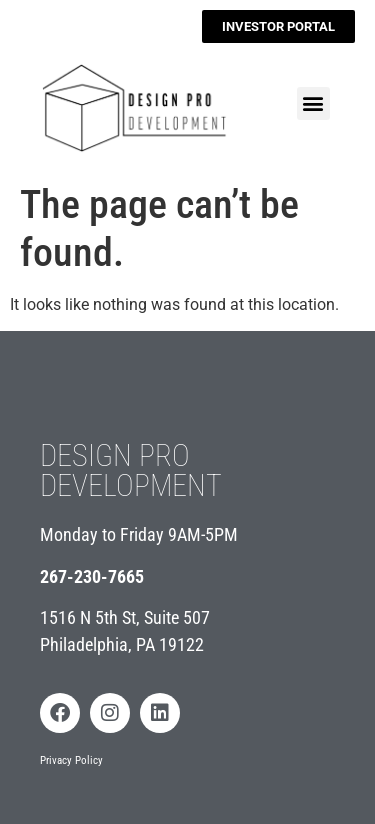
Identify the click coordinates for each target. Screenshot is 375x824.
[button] (313, 103)
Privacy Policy (71, 760)
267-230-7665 (92, 576)
